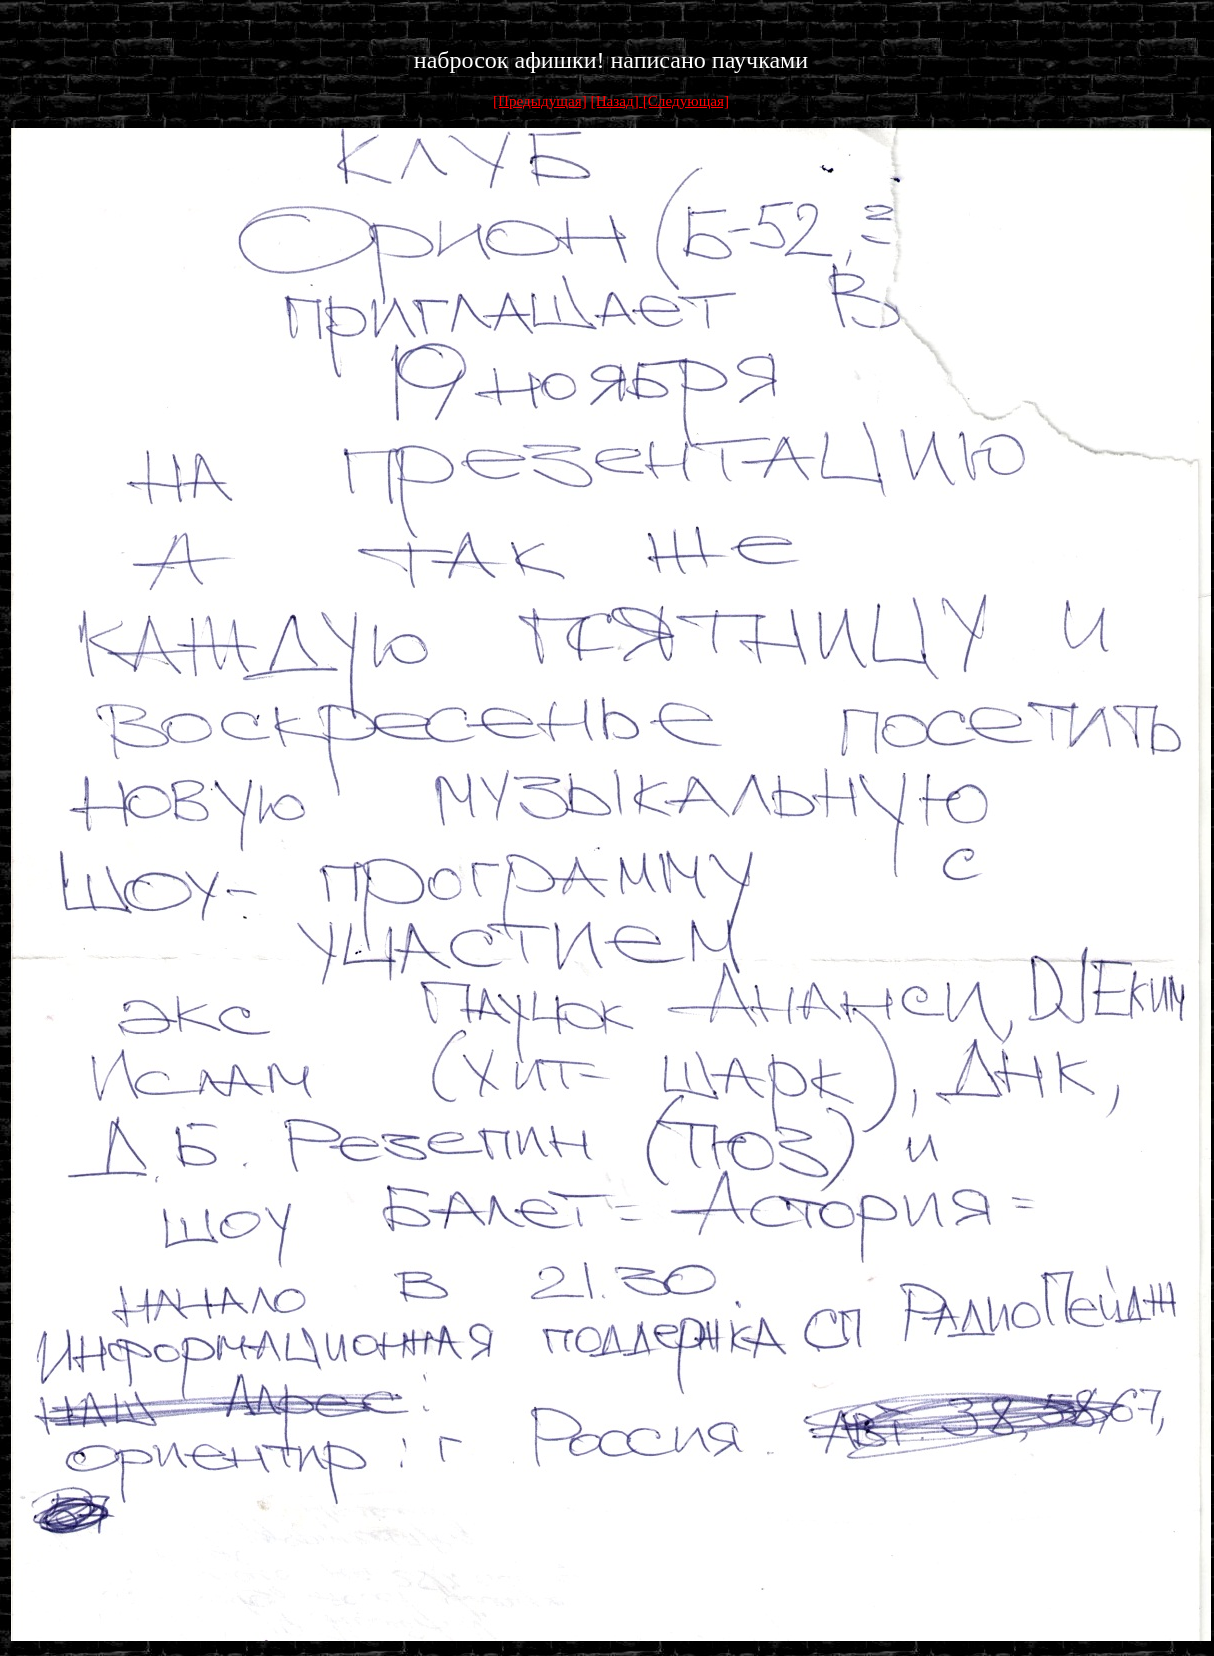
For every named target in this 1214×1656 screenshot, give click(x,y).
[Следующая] (686, 100)
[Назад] (617, 100)
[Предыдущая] (540, 100)
